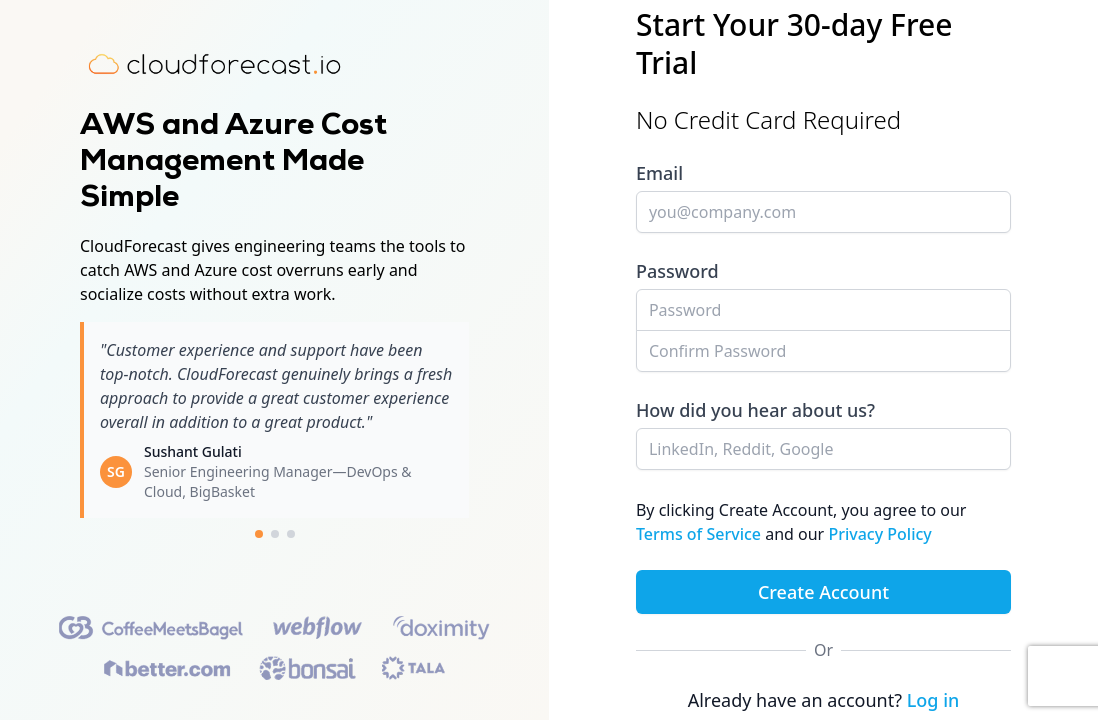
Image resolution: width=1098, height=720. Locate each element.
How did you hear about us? (755, 410)
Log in (933, 700)
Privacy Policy (879, 534)
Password (677, 271)
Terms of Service (700, 534)
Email (659, 173)
